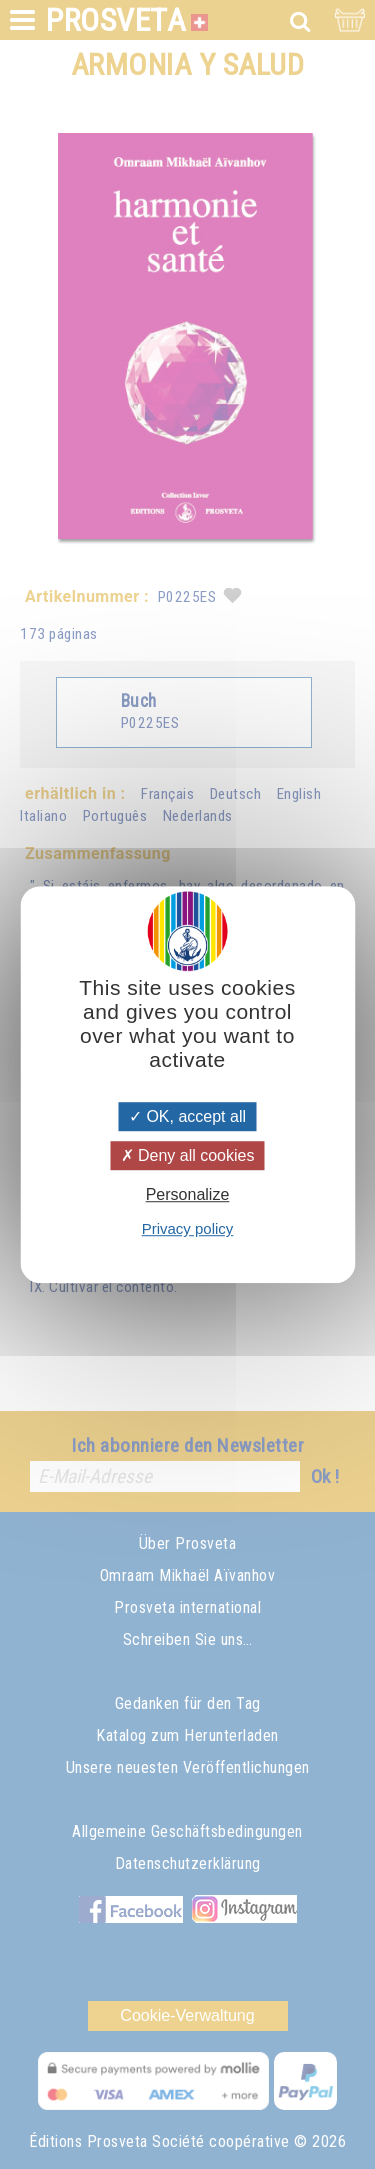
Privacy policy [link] (188, 1228)
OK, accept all (187, 1116)
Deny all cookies (188, 1155)
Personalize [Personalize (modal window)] (188, 1194)
